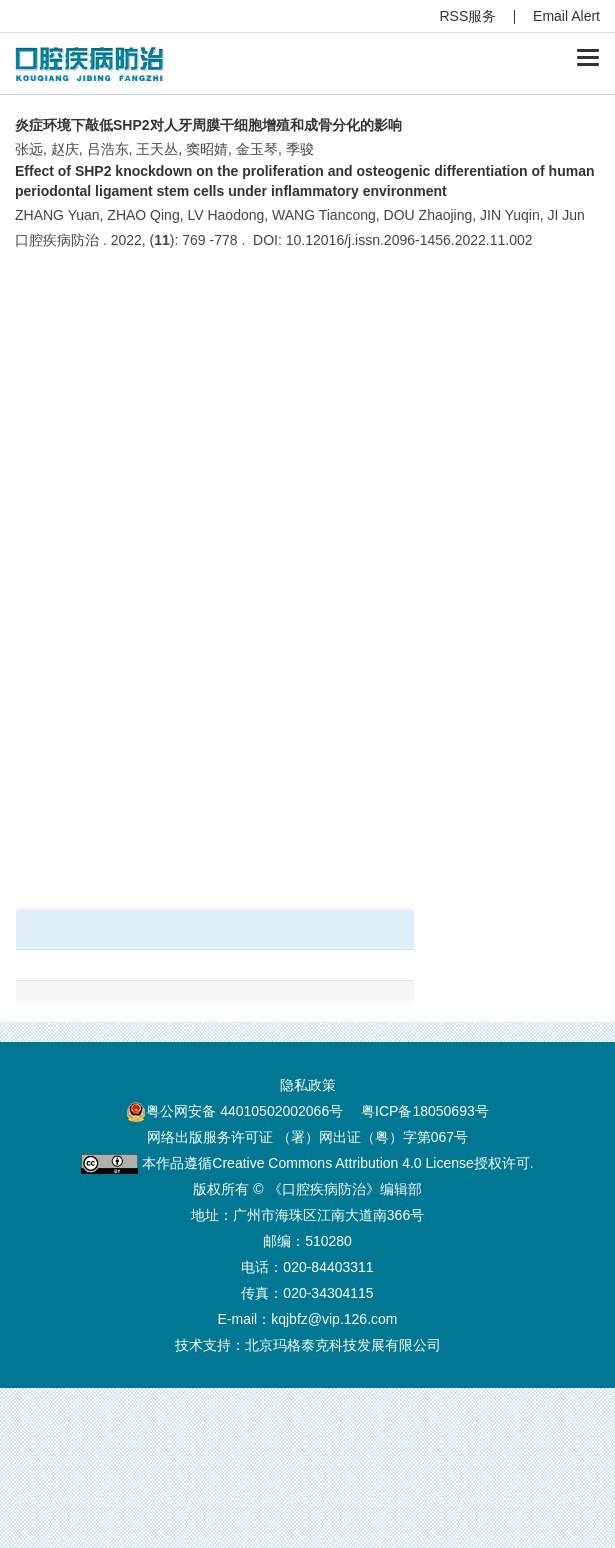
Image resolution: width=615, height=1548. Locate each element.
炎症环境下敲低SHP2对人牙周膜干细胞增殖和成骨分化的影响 (208, 125)
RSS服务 (468, 16)
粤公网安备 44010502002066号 (244, 1111)
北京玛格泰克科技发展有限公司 (343, 1345)
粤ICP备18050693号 (425, 1111)
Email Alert (566, 16)
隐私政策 (308, 1085)
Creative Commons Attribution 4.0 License (342, 1163)
